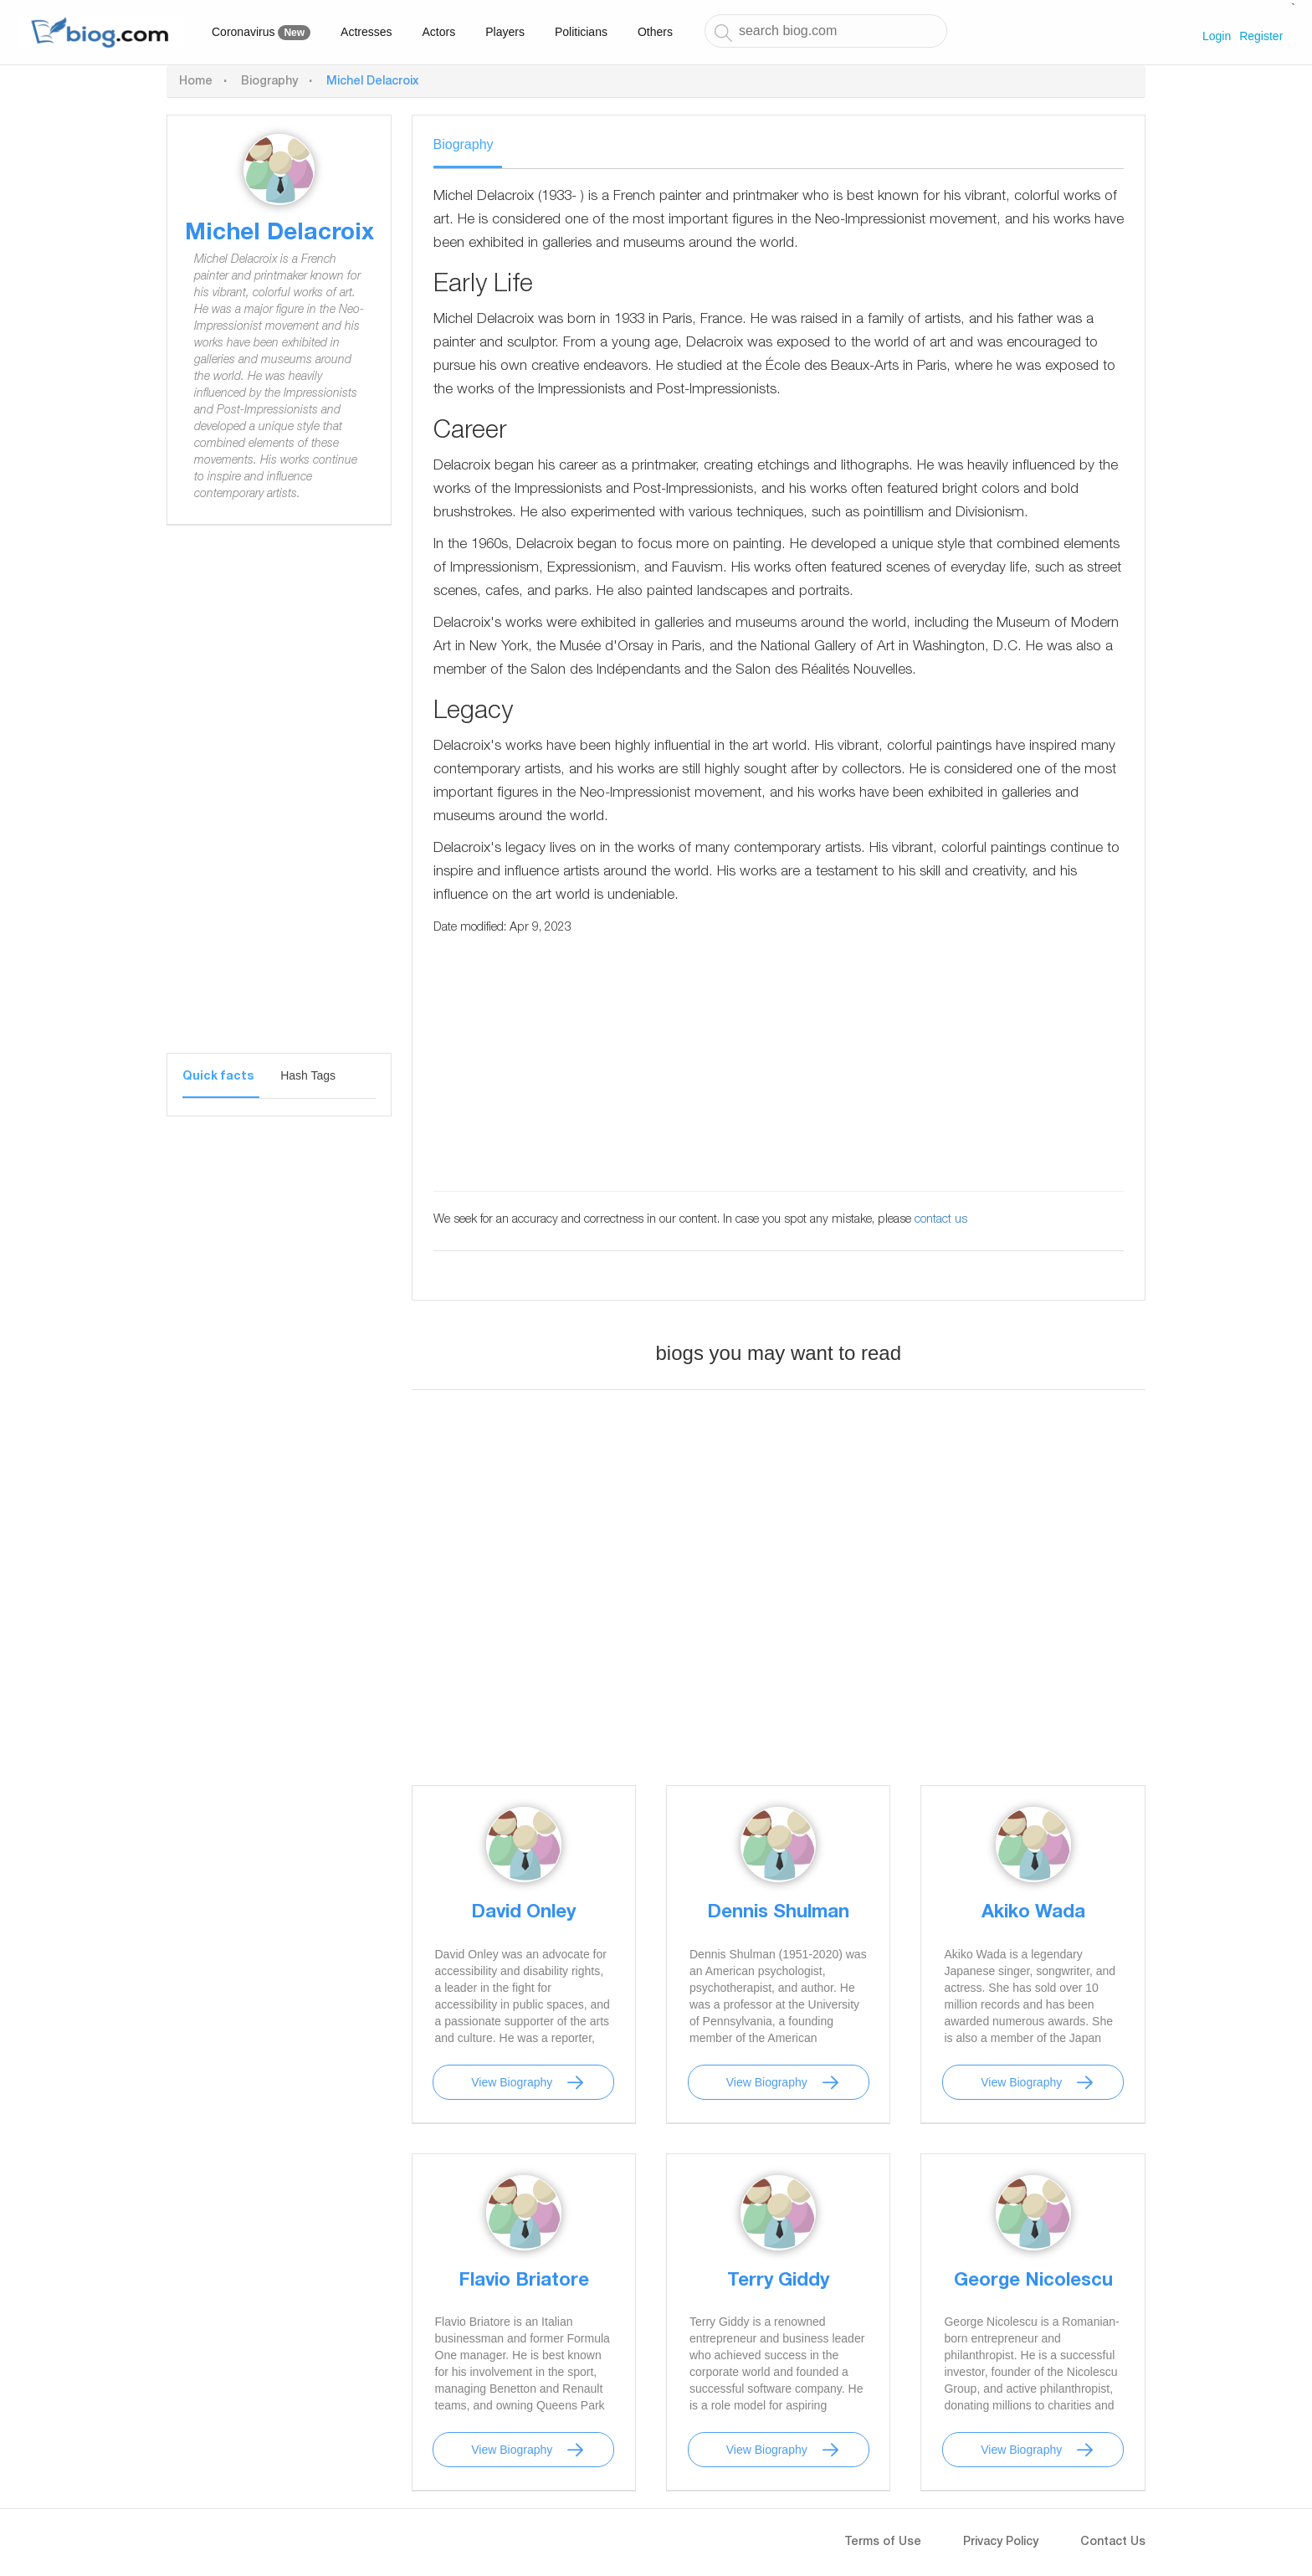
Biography (269, 82)
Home (196, 82)
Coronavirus (261, 32)
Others (655, 31)
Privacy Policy (1000, 2542)
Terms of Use (882, 2542)
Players (505, 31)
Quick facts (218, 1077)
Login (1216, 36)
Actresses (366, 31)
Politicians (581, 31)
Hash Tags (308, 1075)
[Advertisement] (279, 802)
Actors (439, 31)
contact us (941, 1220)
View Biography (511, 2082)
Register (1261, 36)
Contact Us (1112, 2542)
